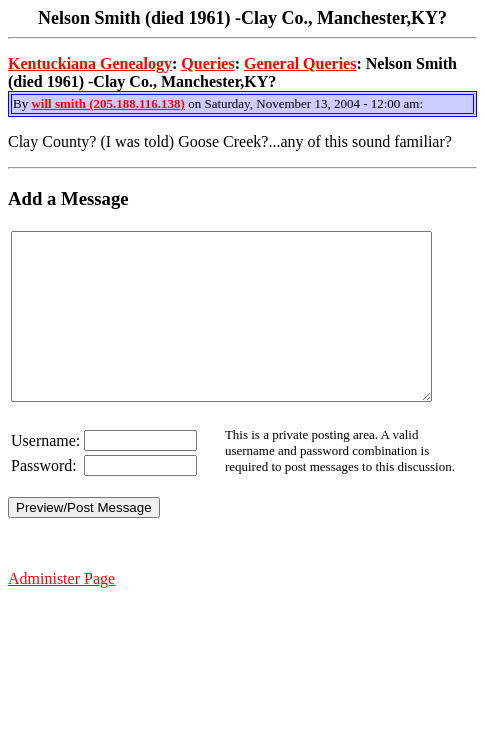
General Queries (300, 63)
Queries (207, 63)
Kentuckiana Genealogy (90, 63)
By (22, 103)
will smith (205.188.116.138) (107, 103)
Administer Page (61, 611)
